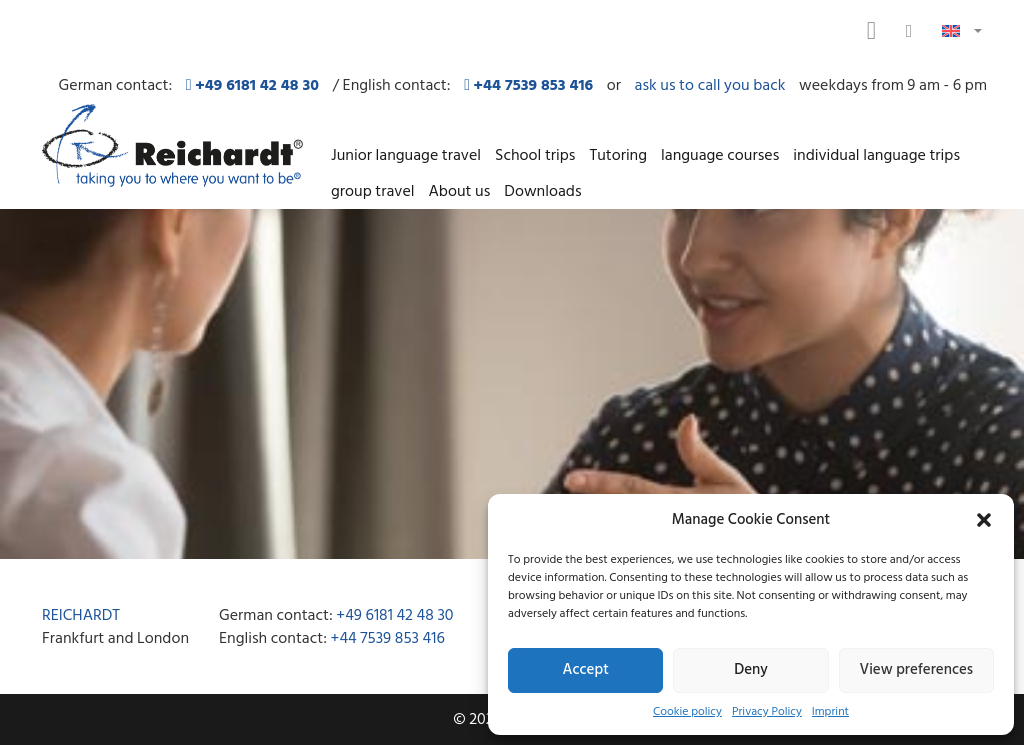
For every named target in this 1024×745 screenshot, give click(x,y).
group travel (372, 191)
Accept (586, 669)
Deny (751, 669)
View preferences (917, 669)
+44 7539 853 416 (388, 638)
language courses (720, 155)
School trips (535, 155)
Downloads (542, 191)
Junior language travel (406, 155)
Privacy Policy (767, 711)
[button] (984, 520)
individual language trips (876, 155)
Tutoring (618, 155)
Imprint (830, 711)
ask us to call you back (710, 85)
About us (459, 191)
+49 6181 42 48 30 (394, 615)
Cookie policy (687, 711)
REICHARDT (81, 615)
